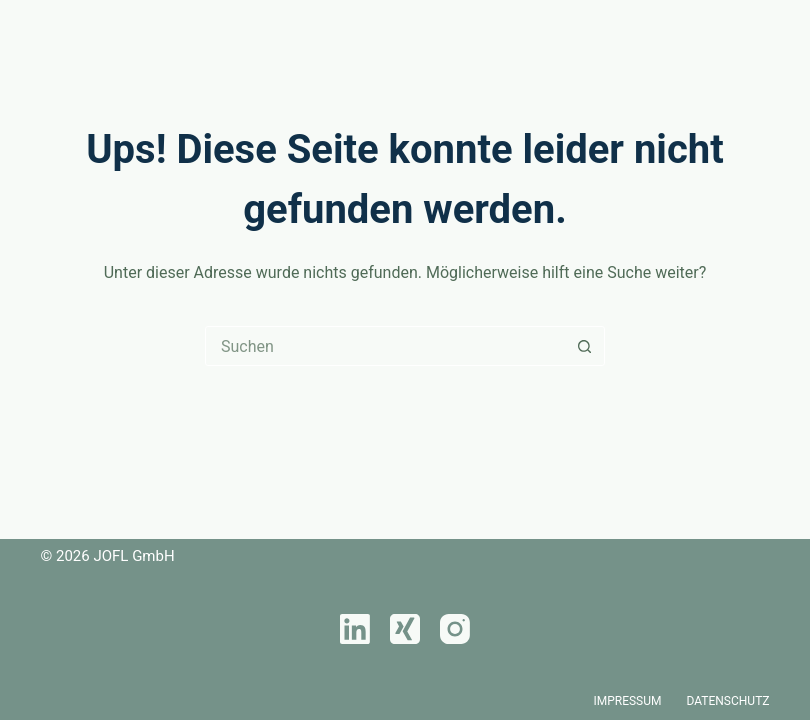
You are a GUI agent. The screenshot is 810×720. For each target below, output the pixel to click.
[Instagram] (455, 629)
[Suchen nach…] (385, 346)
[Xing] (405, 629)
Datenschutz (728, 701)
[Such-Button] (584, 346)
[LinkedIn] (355, 629)
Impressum (627, 701)
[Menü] (761, 30)
